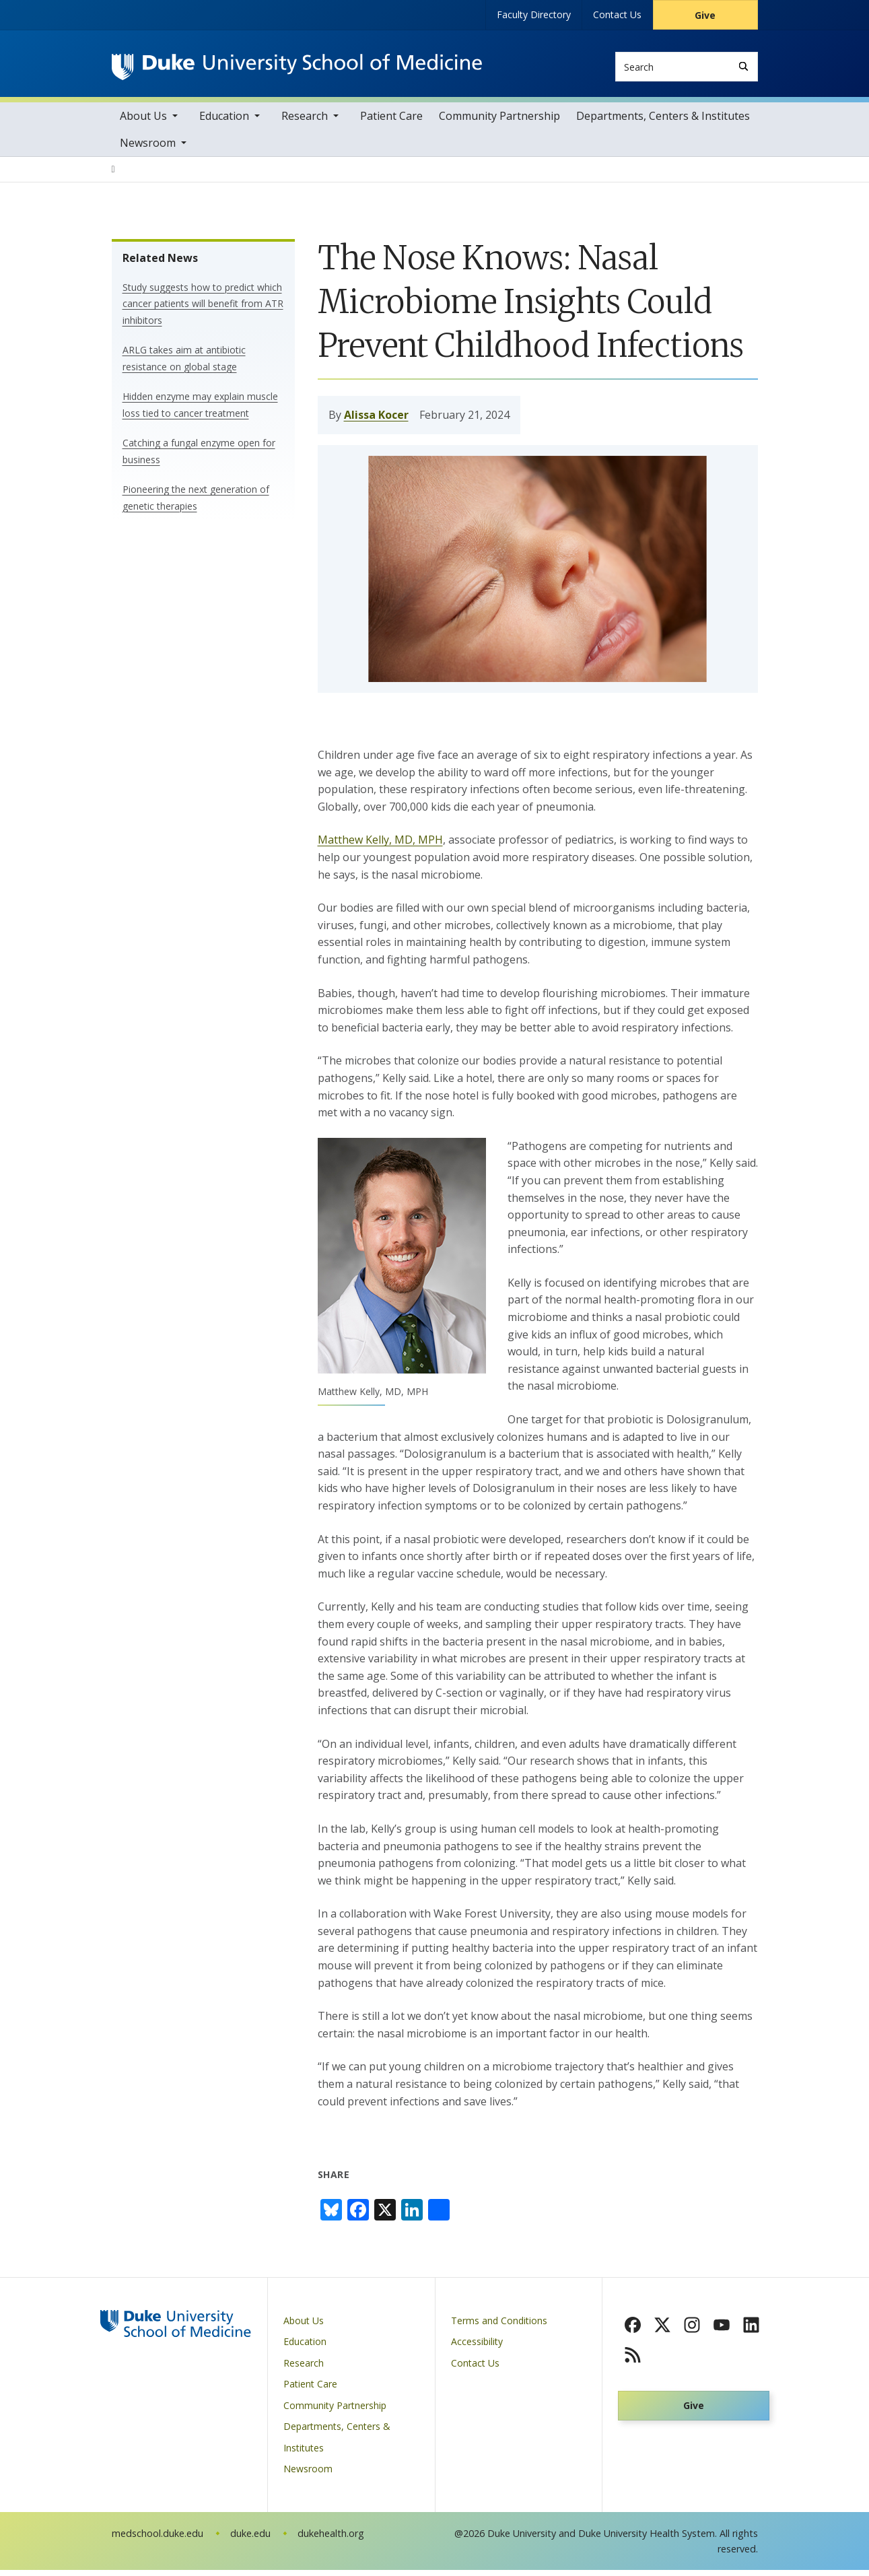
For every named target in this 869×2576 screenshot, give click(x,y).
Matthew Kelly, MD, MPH (380, 846)
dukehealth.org (331, 2539)
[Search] (743, 66)
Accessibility (477, 2347)
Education (224, 121)
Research (304, 121)
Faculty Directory (534, 14)
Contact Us (617, 14)
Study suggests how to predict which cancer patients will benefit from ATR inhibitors (203, 310)
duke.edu (250, 2539)
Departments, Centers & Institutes (663, 121)
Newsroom (148, 148)
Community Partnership (499, 121)
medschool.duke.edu (157, 2539)
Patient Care (391, 121)
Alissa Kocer (376, 420)
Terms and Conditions (499, 2326)
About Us (143, 121)
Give (705, 15)
